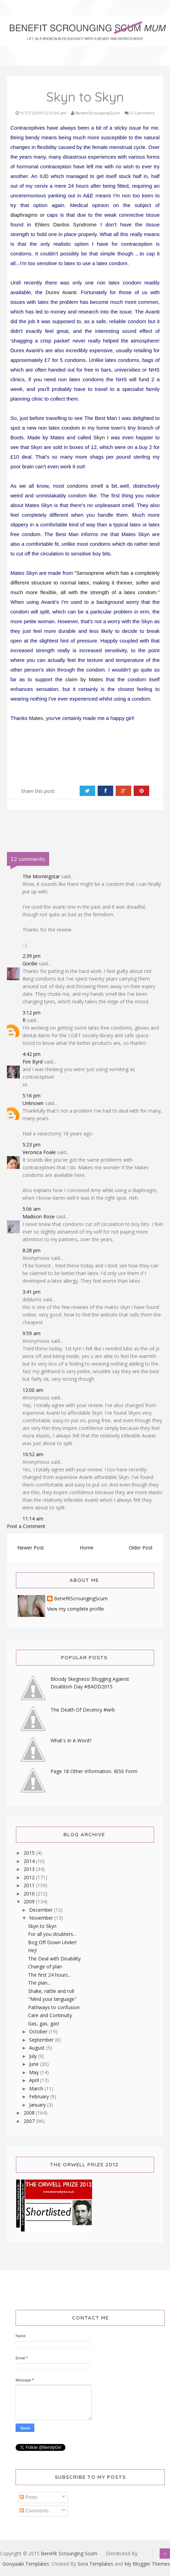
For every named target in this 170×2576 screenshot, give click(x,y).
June (34, 2064)
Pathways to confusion (54, 2007)
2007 (30, 2121)
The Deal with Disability (54, 1958)
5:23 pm (32, 1144)
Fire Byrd (33, 1061)
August (37, 2047)
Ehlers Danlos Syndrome (66, 224)
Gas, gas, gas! (43, 2023)
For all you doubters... (52, 1934)
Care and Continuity (50, 2015)
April (34, 2080)
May (34, 2072)
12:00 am (33, 1390)
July (33, 2056)
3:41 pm (32, 1292)
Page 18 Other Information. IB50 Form (94, 1771)
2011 (30, 1885)
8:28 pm (32, 1250)
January (38, 2104)
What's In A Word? (71, 1740)
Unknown (33, 1103)
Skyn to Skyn (42, 1926)
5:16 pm (32, 1095)
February (39, 2096)
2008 (30, 2112)
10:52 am (33, 1454)
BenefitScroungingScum (81, 1599)
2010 (30, 1893)
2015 (30, 1852)
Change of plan (45, 1966)
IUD (43, 176)
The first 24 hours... (49, 1974)
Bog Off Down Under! (52, 1942)
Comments (34, 2510)
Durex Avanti (61, 292)
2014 (30, 1861)
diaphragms (23, 215)
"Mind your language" (52, 1999)
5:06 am (32, 1209)
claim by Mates (84, 679)
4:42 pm (32, 1054)
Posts (28, 2497)
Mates (36, 718)
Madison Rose (39, 1216)
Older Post (141, 1547)
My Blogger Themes (147, 2563)
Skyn (99, 437)
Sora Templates (95, 2563)
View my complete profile (75, 1608)
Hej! (32, 1950)
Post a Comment (26, 1526)
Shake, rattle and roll (51, 1991)
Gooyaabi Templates (25, 2563)
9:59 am (32, 1333)
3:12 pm (32, 1012)
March (37, 2088)
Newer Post (30, 1547)
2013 (30, 1869)
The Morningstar (41, 876)
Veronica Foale (39, 1152)
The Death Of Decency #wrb (83, 1709)
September (42, 2039)
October (39, 2031)
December (41, 1910)
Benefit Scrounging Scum (69, 2553)
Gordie (30, 963)
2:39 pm (32, 956)
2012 (30, 1877)
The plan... (39, 1982)
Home (86, 1547)
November (41, 1917)
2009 (30, 1901)
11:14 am (33, 1518)
